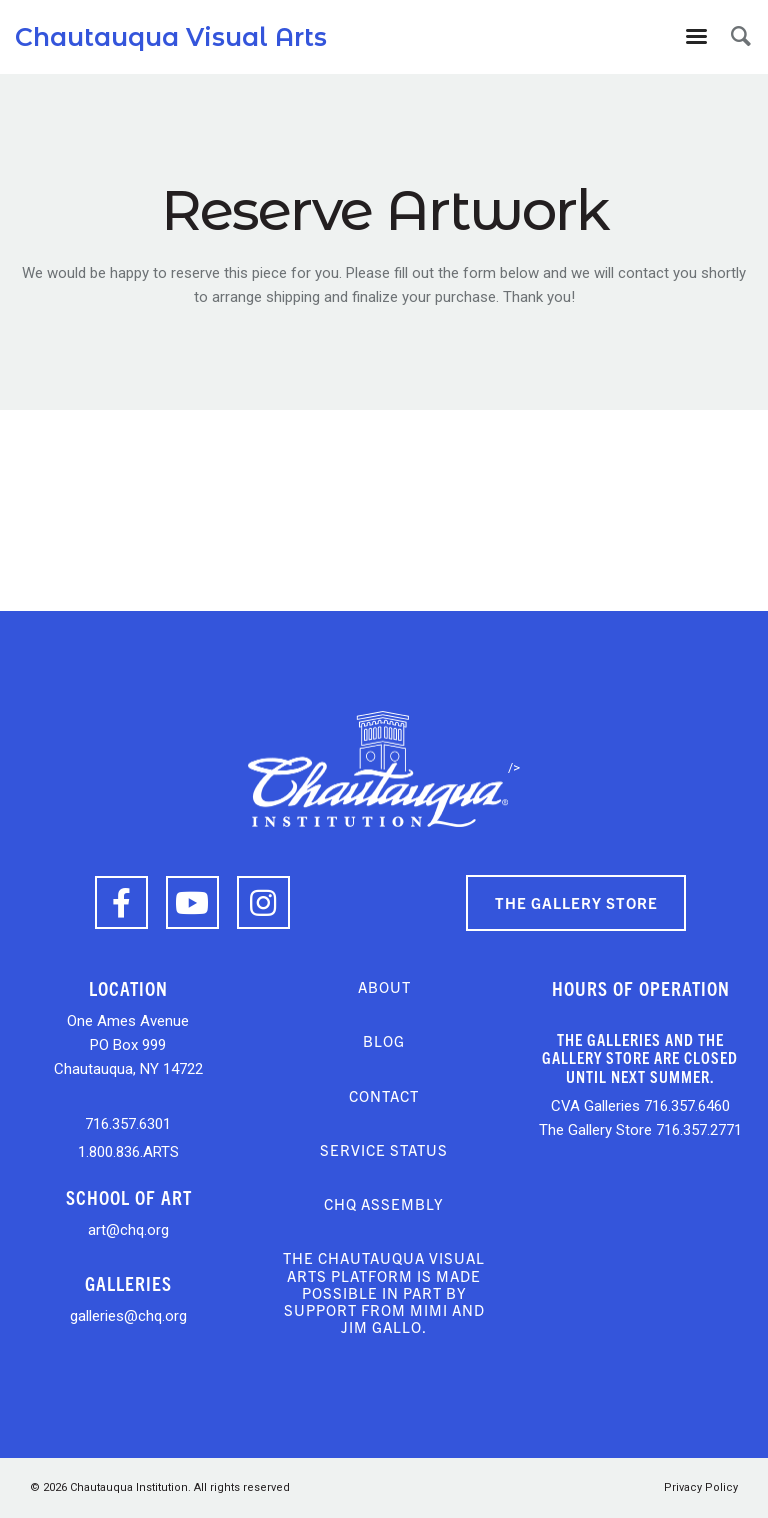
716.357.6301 (128, 1124)
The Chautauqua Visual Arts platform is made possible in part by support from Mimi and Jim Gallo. (384, 1292)
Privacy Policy (701, 1487)
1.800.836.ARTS (128, 1152)
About (384, 986)
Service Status (384, 1149)
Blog (384, 1040)
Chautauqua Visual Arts (171, 37)
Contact (384, 1095)
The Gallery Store (576, 902)
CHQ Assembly (384, 1203)
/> (384, 767)
